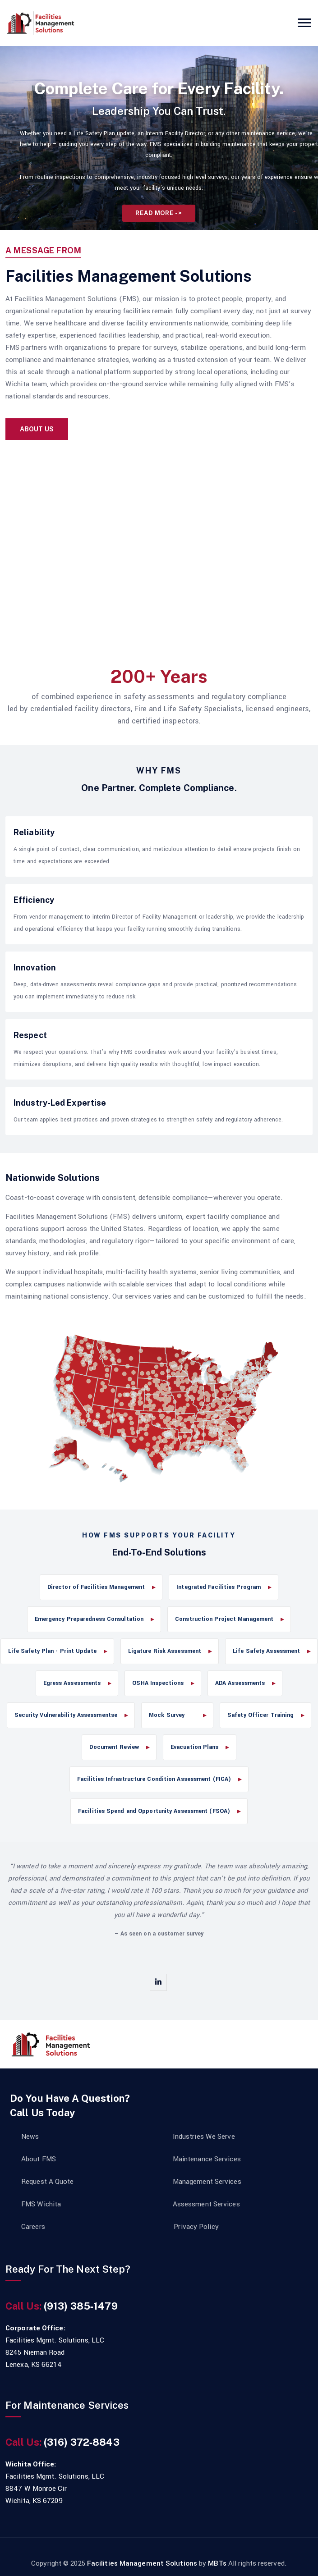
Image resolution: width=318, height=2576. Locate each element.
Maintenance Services (207, 2159)
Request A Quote (47, 2182)
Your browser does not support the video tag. (159, 544)
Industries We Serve (204, 2136)
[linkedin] (158, 1982)
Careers (33, 2227)
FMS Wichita (41, 2204)
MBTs (217, 2563)
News (30, 2136)
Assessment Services (206, 2204)
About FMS (38, 2159)
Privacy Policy (196, 2227)
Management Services (207, 2182)
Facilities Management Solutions (143, 2563)
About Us (37, 429)
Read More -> (158, 213)
